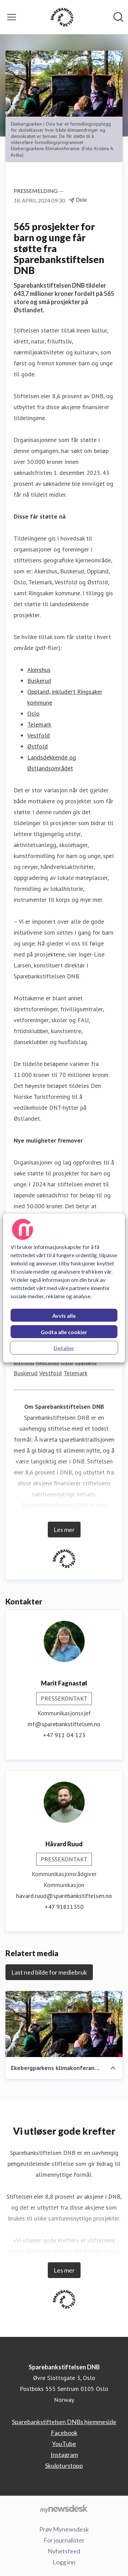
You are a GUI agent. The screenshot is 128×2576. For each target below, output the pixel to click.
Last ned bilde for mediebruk (49, 1972)
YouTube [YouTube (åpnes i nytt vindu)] (64, 2443)
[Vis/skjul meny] (11, 17)
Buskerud (39, 681)
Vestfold (38, 735)
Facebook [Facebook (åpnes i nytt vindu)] (64, 2432)
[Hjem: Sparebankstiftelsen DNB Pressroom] (62, 17)
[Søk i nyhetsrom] (118, 17)
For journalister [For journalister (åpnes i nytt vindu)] (64, 2540)
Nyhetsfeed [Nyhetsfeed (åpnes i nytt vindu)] (64, 2551)
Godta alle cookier (64, 1332)
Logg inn (64, 2562)
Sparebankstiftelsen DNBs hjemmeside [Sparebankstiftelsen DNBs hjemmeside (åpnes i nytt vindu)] (64, 2421)
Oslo (33, 713)
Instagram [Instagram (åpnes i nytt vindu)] (64, 2454)
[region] (64, 1288)
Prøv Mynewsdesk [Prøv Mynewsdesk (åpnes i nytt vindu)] (64, 2529)
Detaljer (64, 1348)
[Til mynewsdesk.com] (64, 2508)
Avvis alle (64, 1315)
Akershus (39, 670)
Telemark (39, 724)
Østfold (37, 746)
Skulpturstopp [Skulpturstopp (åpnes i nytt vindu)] (64, 2465)
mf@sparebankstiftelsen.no (64, 1724)
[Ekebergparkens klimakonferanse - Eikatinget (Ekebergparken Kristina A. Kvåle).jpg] (64, 2024)
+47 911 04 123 (64, 1735)
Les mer (64, 1529)
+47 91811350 (64, 1907)
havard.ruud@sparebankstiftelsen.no (64, 1896)
